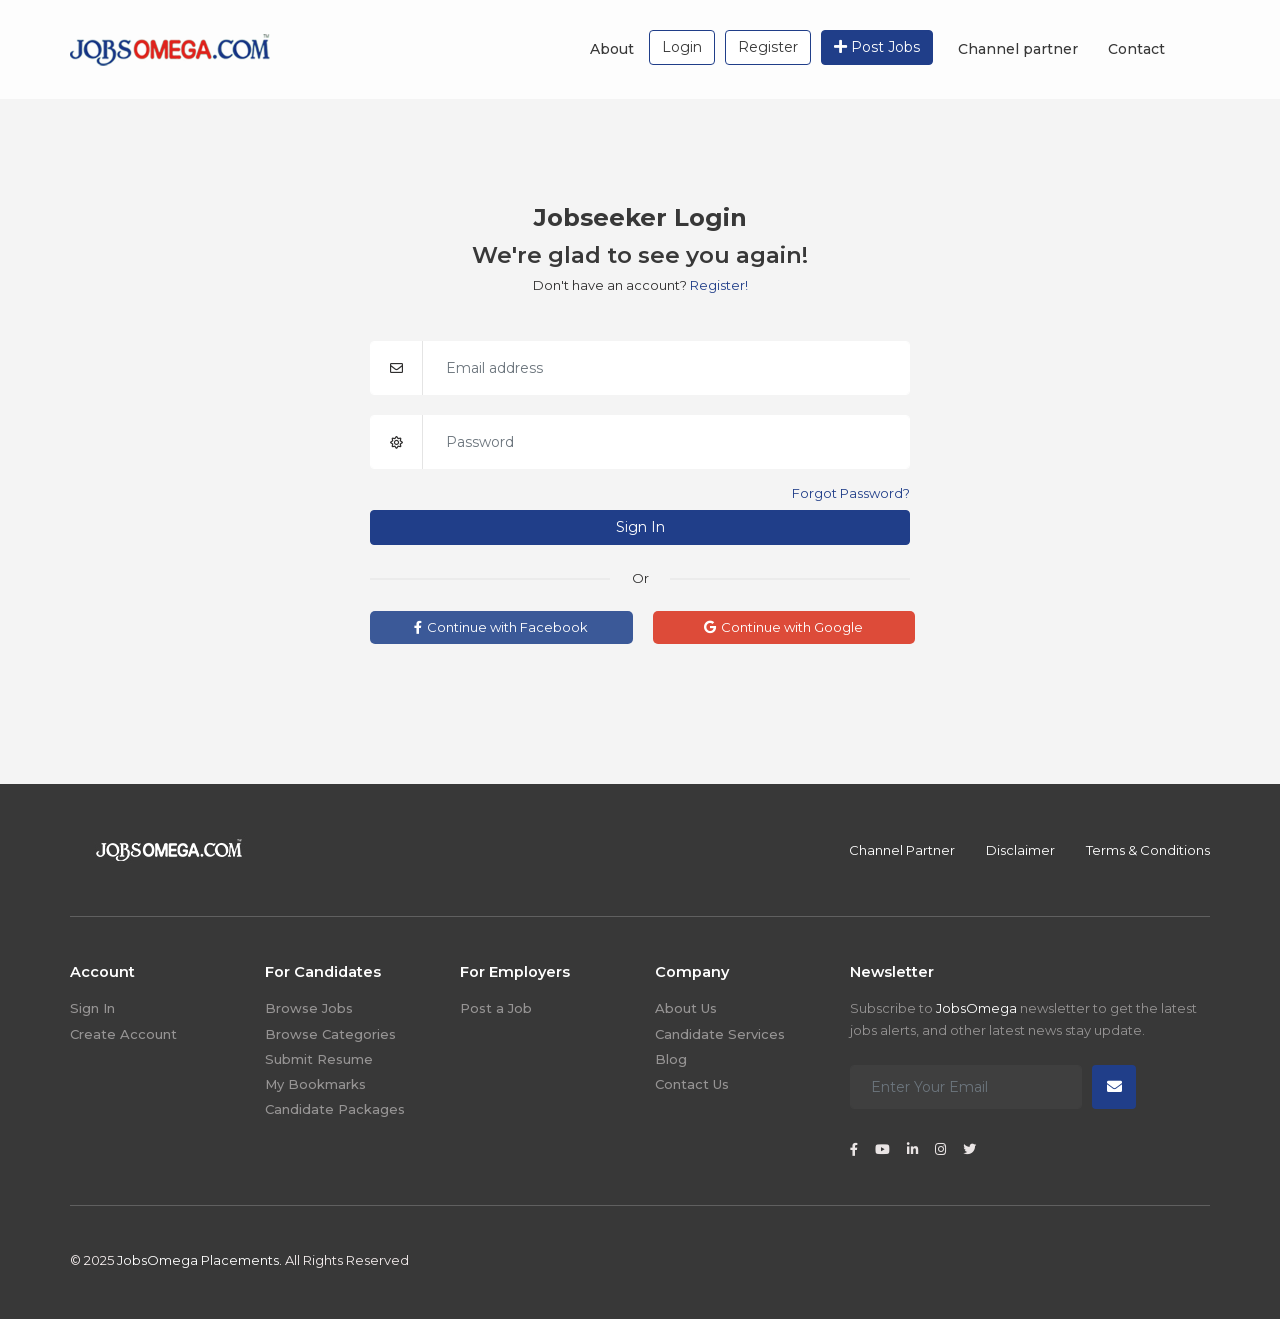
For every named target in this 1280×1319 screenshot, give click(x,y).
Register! (719, 285)
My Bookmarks (315, 1084)
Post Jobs (877, 47)
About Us (686, 1008)
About (612, 49)
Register (768, 47)
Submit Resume (319, 1059)
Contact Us (692, 1084)
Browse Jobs (309, 1008)
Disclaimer (1020, 850)
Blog (671, 1059)
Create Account (123, 1034)
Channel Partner (902, 850)
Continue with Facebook (501, 627)
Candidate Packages (335, 1109)
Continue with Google (783, 627)
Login (682, 47)
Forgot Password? (851, 493)
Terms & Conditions (1148, 850)
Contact (1136, 49)
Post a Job (496, 1008)
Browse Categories (330, 1034)
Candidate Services (720, 1034)
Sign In (640, 527)
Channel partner (1018, 49)
